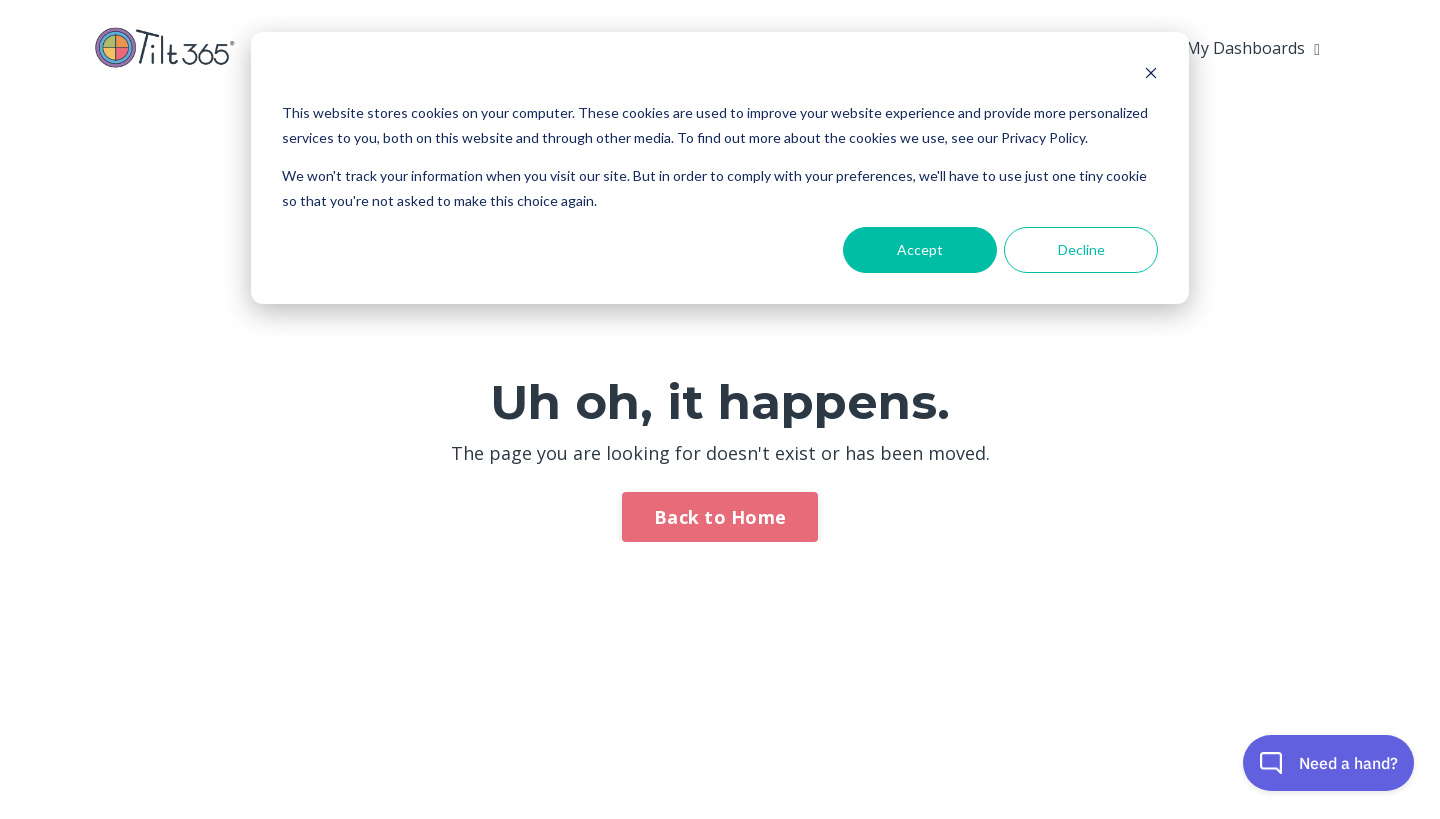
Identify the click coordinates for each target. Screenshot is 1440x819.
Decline (1081, 249)
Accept (920, 249)
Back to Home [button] (720, 517)
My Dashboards (1253, 48)
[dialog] (720, 168)
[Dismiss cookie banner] (1151, 75)
